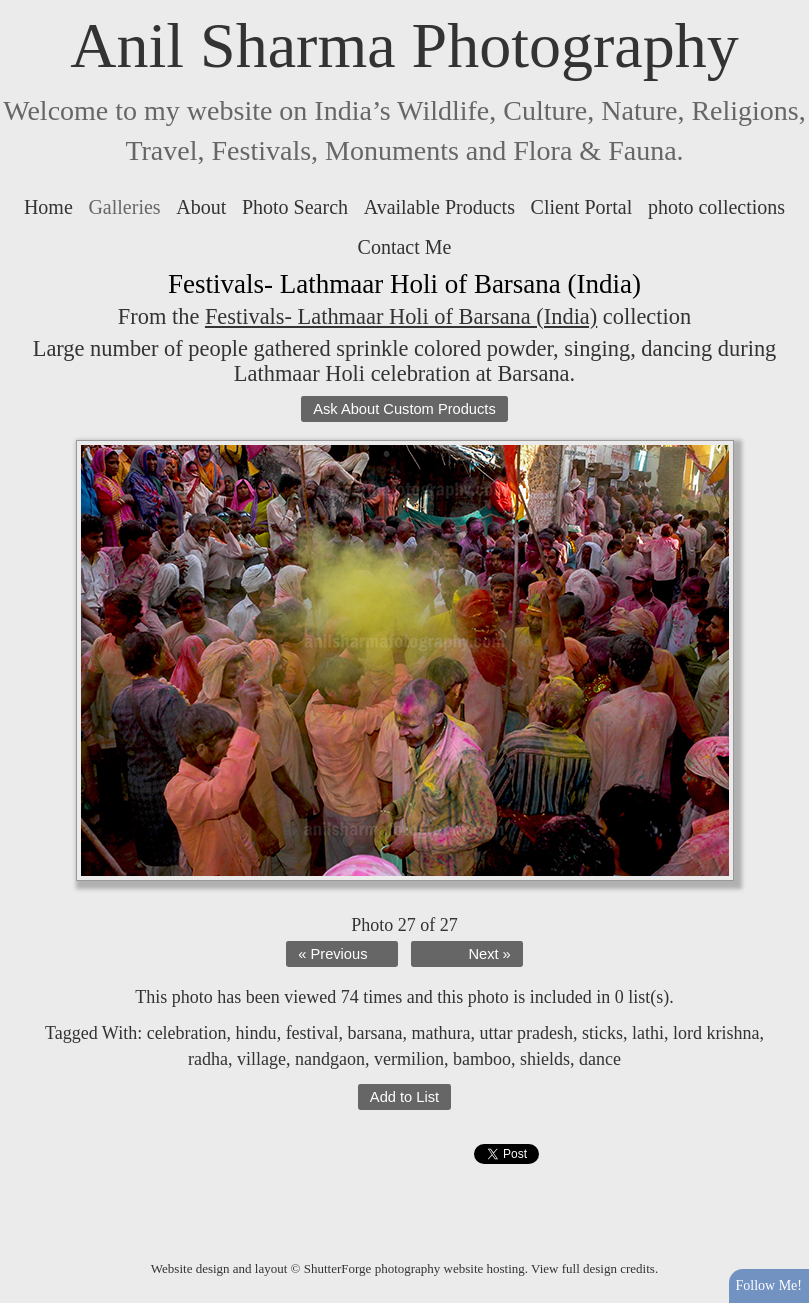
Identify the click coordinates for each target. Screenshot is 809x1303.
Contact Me (405, 247)
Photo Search (295, 207)
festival (312, 1033)
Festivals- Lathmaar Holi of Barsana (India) (401, 316)
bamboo (482, 1059)
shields (545, 1059)
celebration (187, 1033)
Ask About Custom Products (404, 409)
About (201, 207)
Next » (489, 954)
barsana (375, 1033)
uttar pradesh (526, 1033)
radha (208, 1059)
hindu (256, 1033)
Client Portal (582, 207)
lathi (648, 1033)
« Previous (332, 954)
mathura (441, 1033)
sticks (602, 1033)
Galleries (124, 207)
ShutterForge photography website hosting (414, 1268)
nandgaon (330, 1059)
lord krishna (716, 1033)
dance (600, 1059)
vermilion (409, 1059)
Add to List (404, 1097)
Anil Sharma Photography (404, 45)
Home (48, 207)
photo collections (716, 207)
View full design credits (593, 1268)
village (261, 1059)
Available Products (439, 207)
